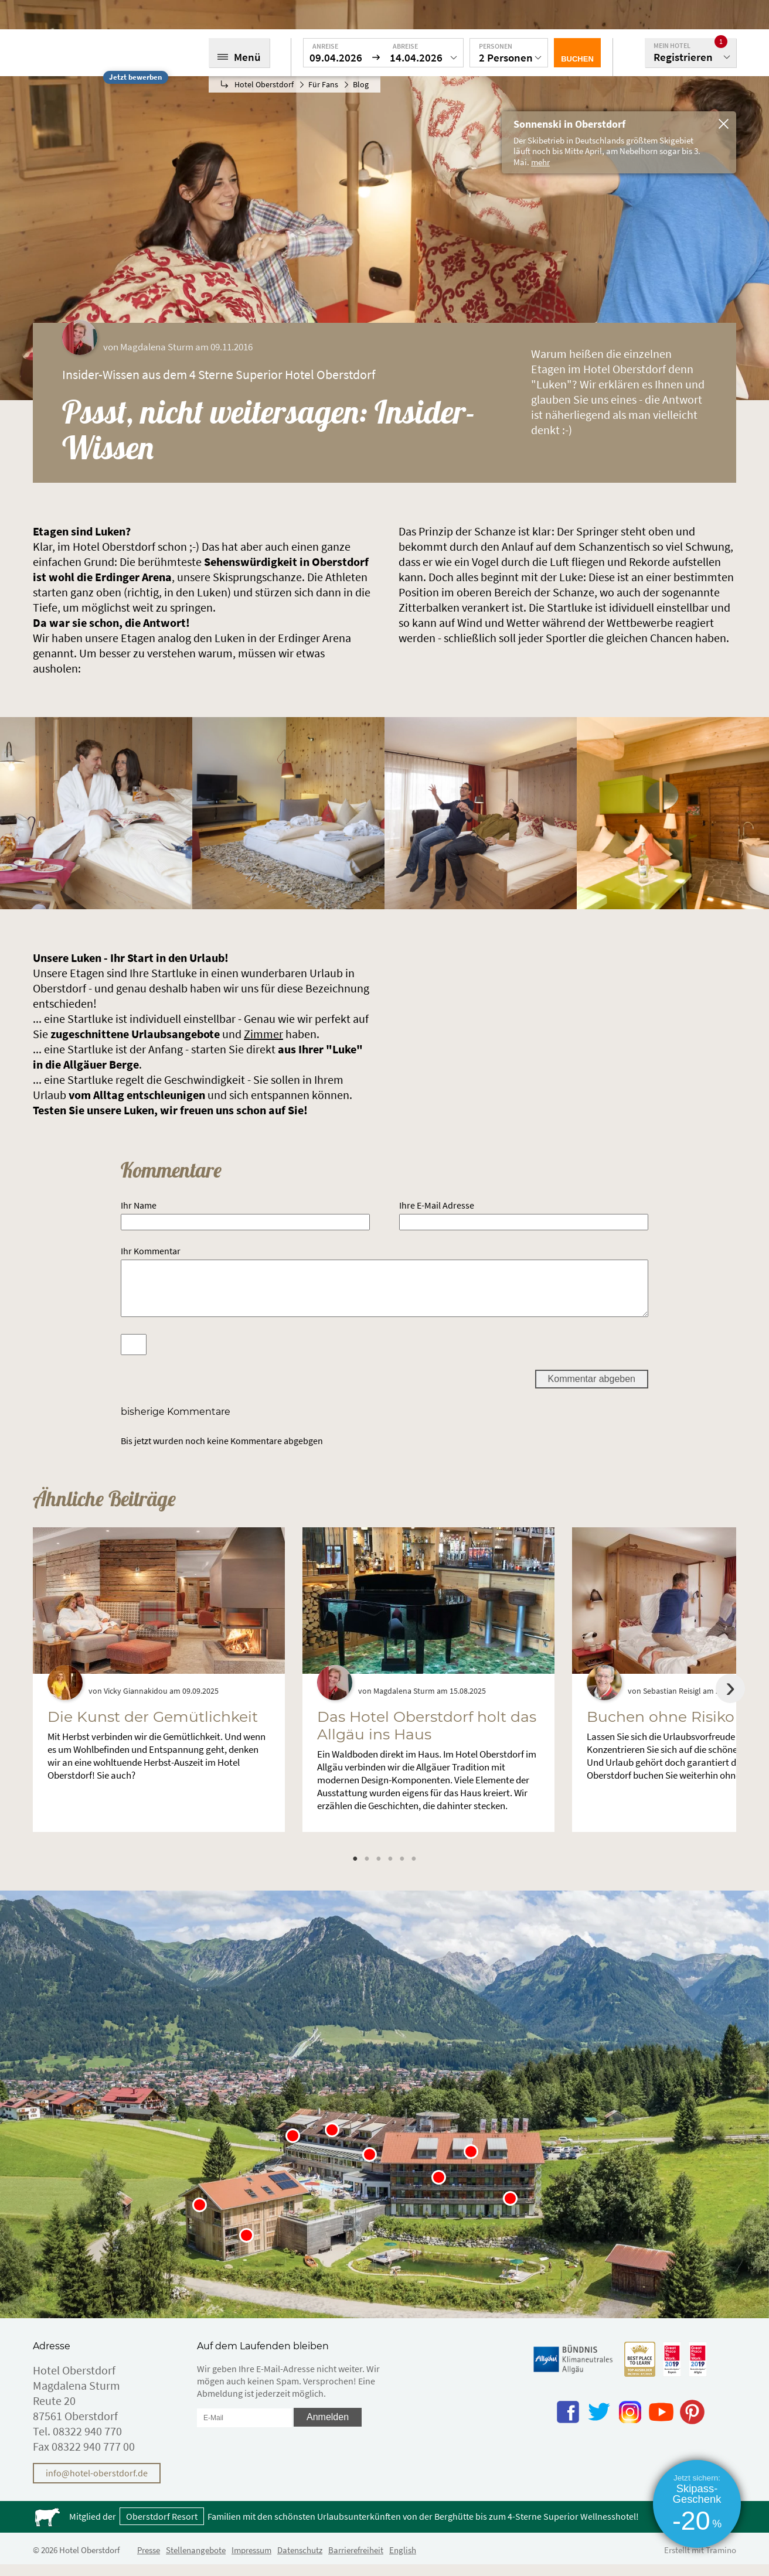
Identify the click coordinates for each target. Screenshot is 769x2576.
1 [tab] (355, 1870)
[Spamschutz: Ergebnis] (134, 1356)
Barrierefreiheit (355, 2561)
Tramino (721, 2561)
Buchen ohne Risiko (660, 1728)
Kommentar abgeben (591, 1391)
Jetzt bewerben (135, 77)
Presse (148, 2561)
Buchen (577, 58)
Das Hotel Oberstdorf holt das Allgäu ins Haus (426, 1737)
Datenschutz (299, 2561)
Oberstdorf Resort (162, 2528)
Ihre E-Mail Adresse (436, 1205)
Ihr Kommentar (151, 1251)
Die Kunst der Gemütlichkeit (152, 1728)
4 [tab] (390, 1870)
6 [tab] (414, 1870)
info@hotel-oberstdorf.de (97, 2484)
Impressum (251, 2561)
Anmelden (328, 2429)
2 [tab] (367, 1870)
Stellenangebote (196, 2561)
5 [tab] (402, 1870)
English (402, 2561)
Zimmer (263, 1033)
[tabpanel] (159, 1691)
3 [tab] (379, 1870)
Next (730, 1700)
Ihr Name (138, 1205)
